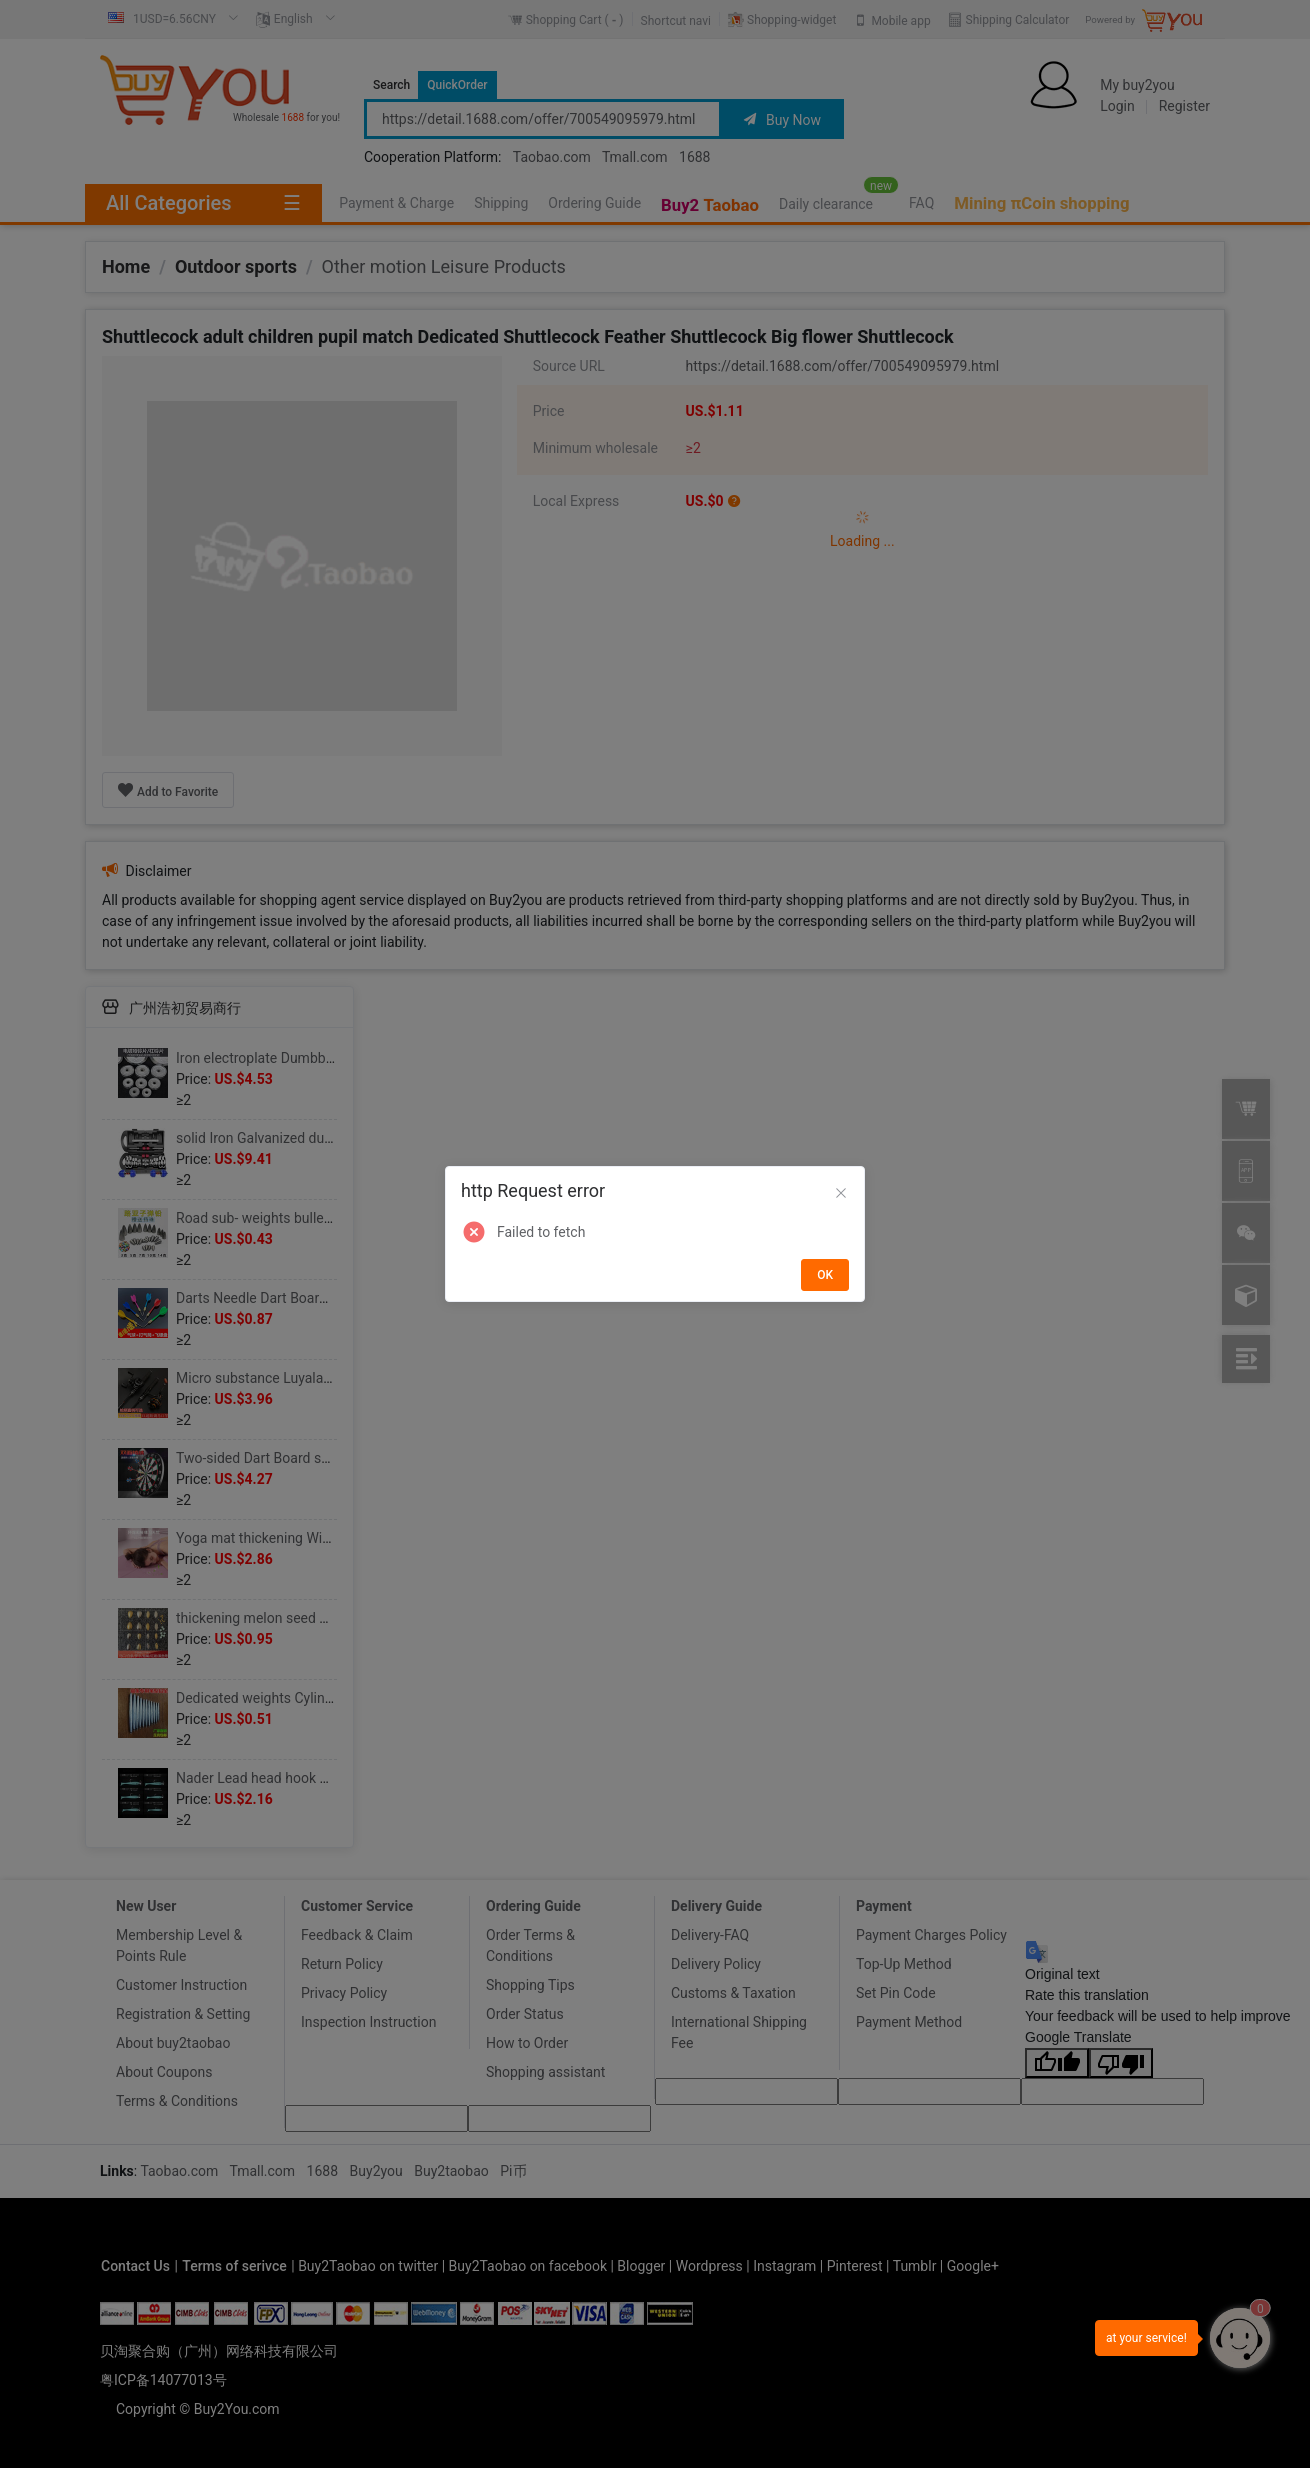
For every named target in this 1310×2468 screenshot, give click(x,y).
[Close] (841, 1194)
